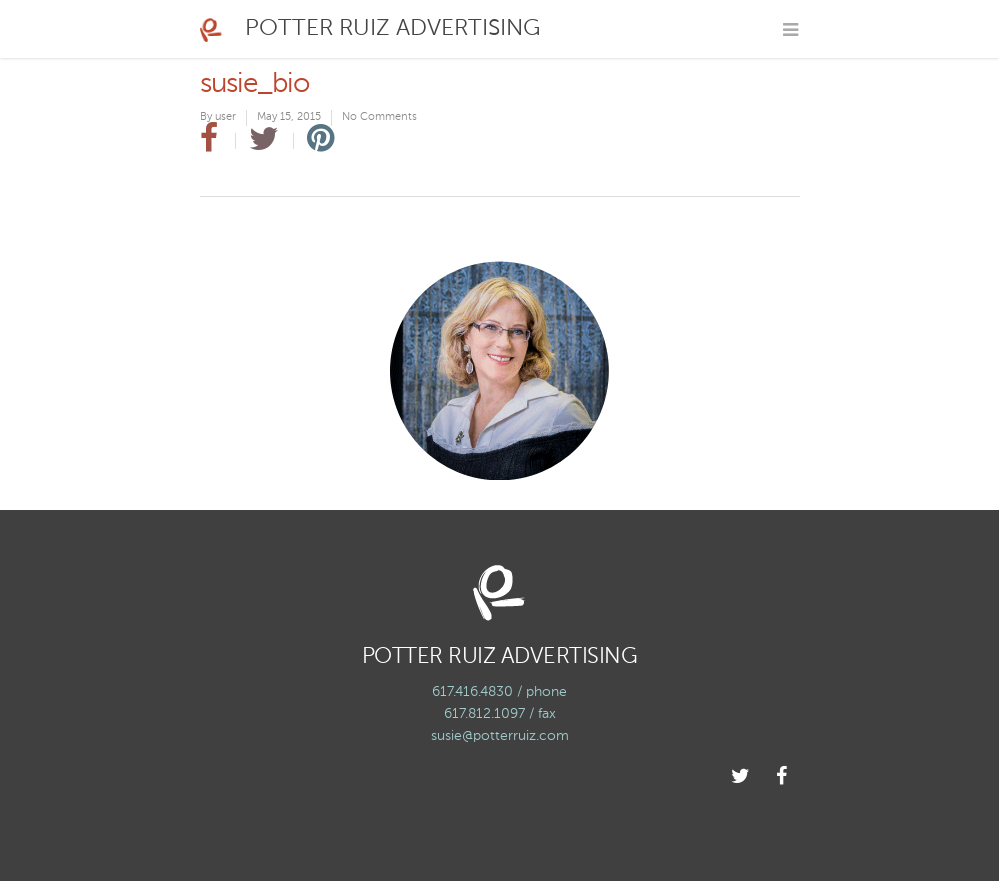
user (225, 117)
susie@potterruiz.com (500, 736)
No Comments (379, 117)
